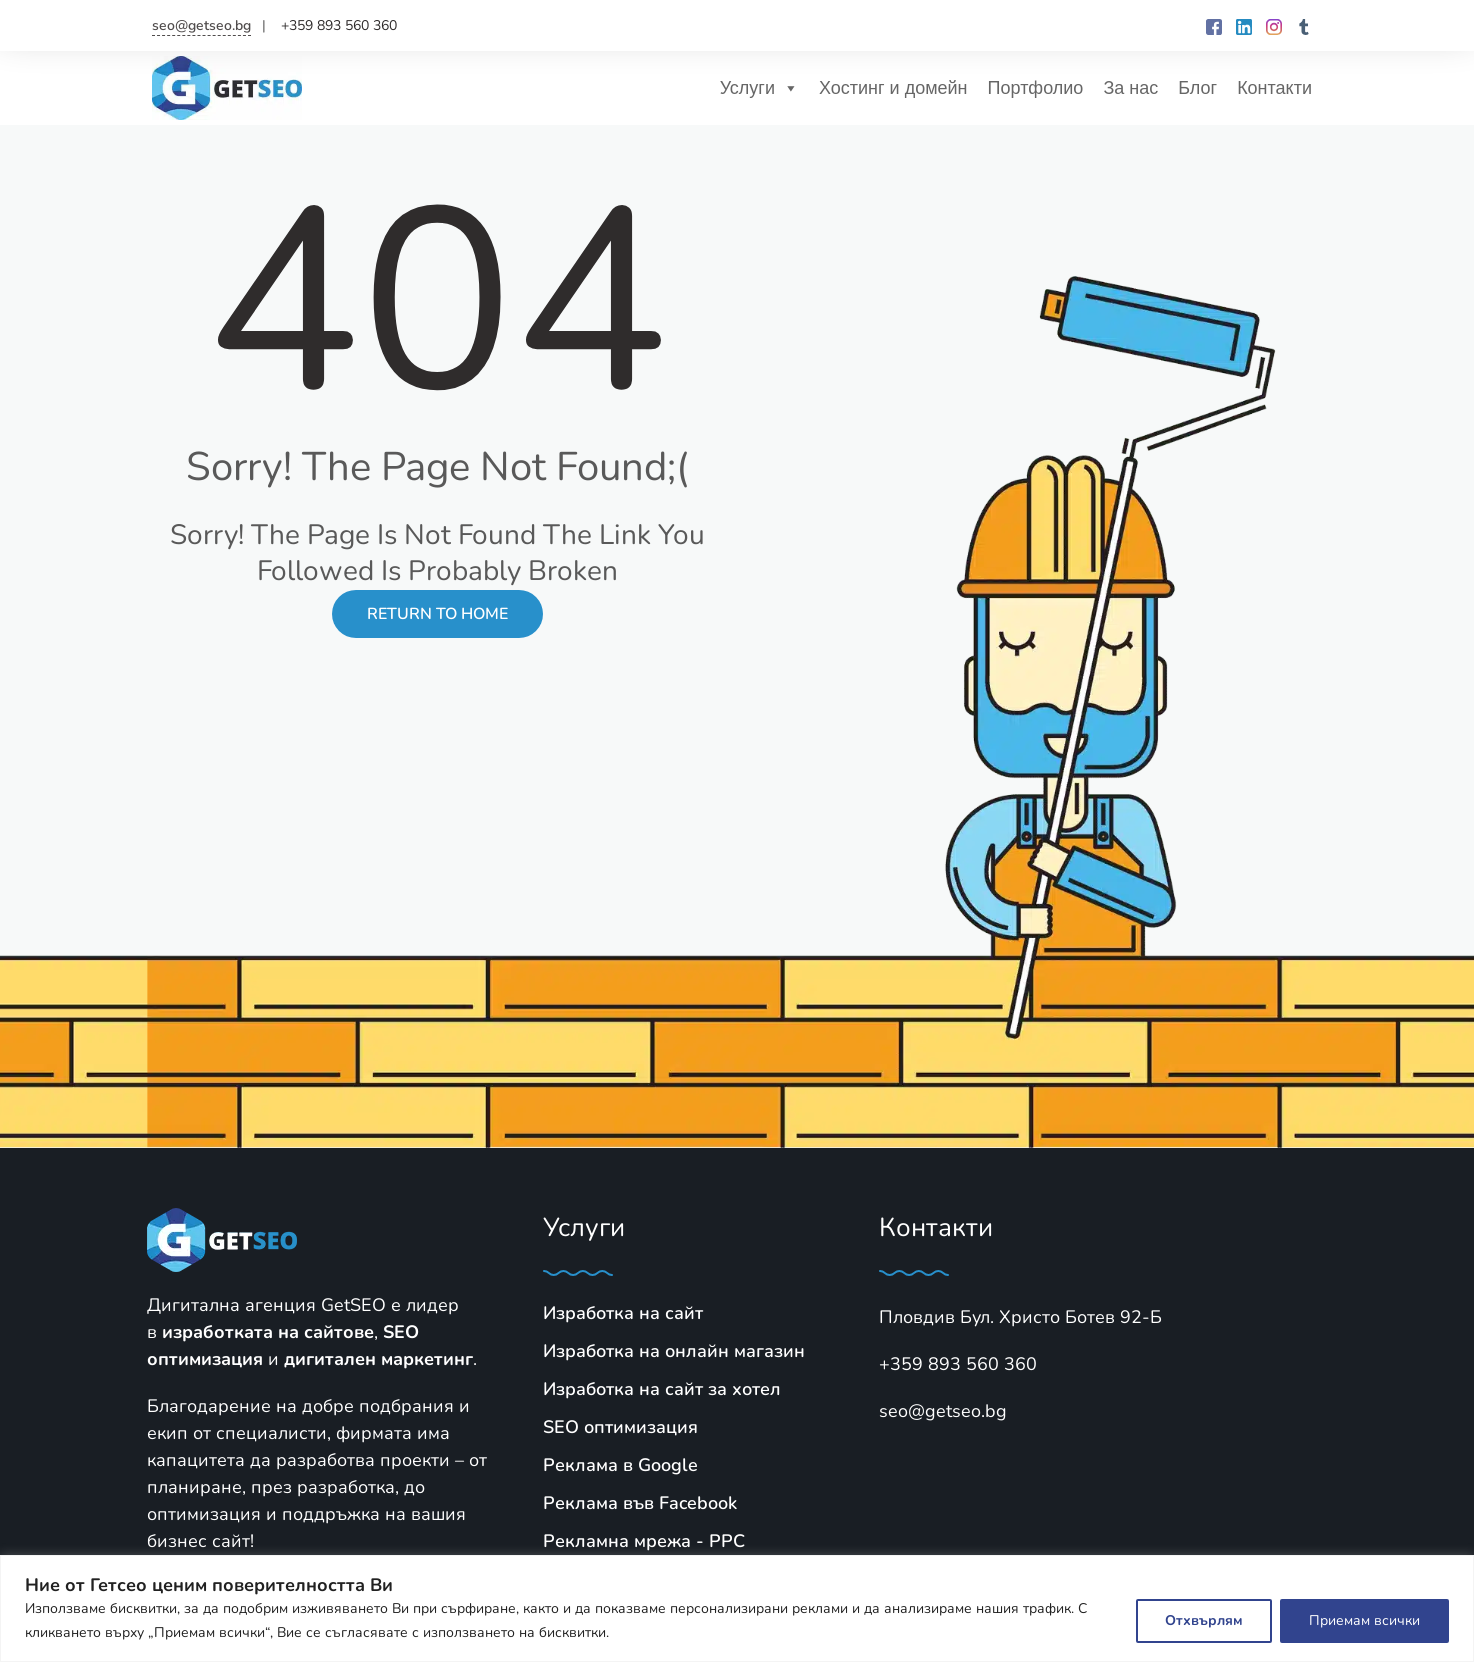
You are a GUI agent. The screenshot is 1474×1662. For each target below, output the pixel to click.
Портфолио (1036, 88)
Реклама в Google (620, 1465)
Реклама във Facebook (640, 1503)
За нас (1130, 88)
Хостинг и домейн (893, 88)
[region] (737, 1608)
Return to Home (437, 614)
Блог (1197, 88)
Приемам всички (1364, 1620)
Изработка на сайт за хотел (662, 1389)
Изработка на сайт (623, 1313)
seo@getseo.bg (201, 25)
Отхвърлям (1204, 1620)
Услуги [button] (759, 88)
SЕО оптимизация (620, 1427)
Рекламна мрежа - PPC (644, 1541)
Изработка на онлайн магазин (674, 1351)
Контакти (1274, 88)
